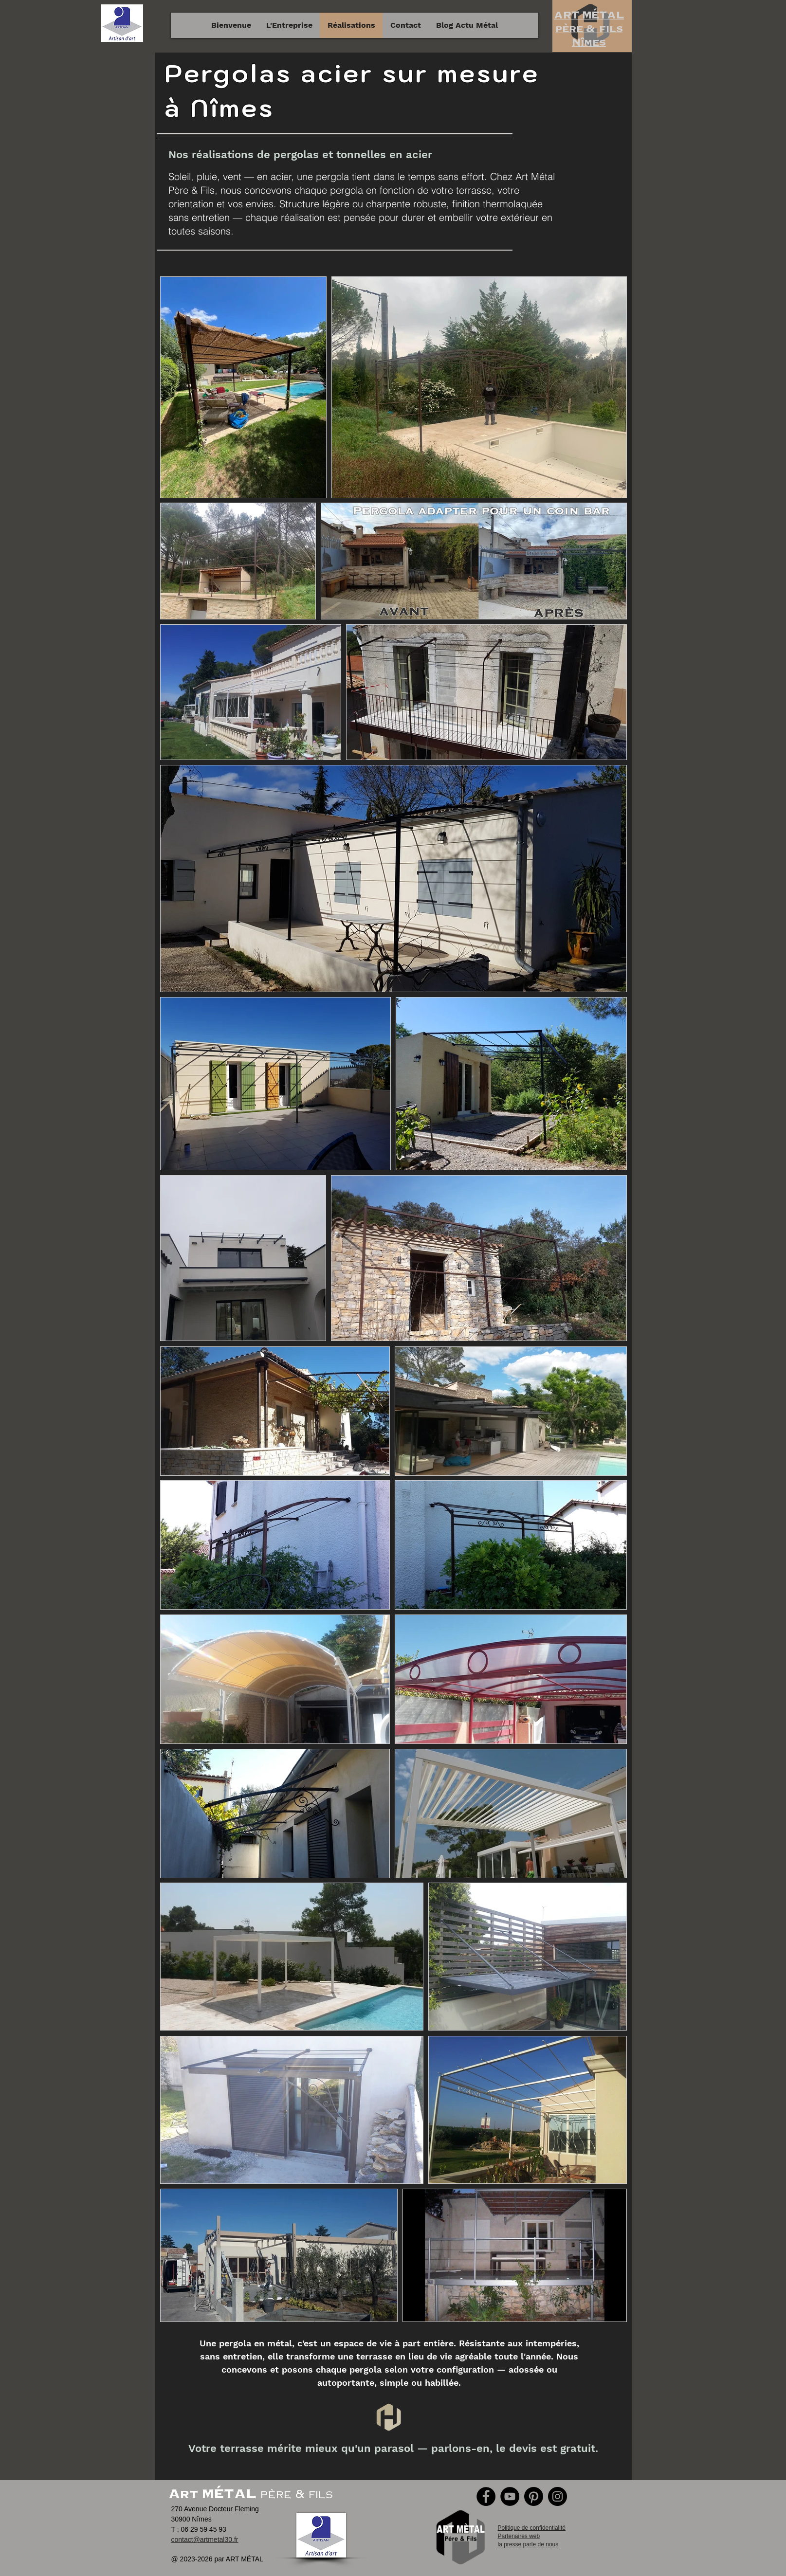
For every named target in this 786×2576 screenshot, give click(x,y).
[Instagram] (557, 2496)
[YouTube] (509, 2496)
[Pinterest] (533, 2496)
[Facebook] (485, 2496)
